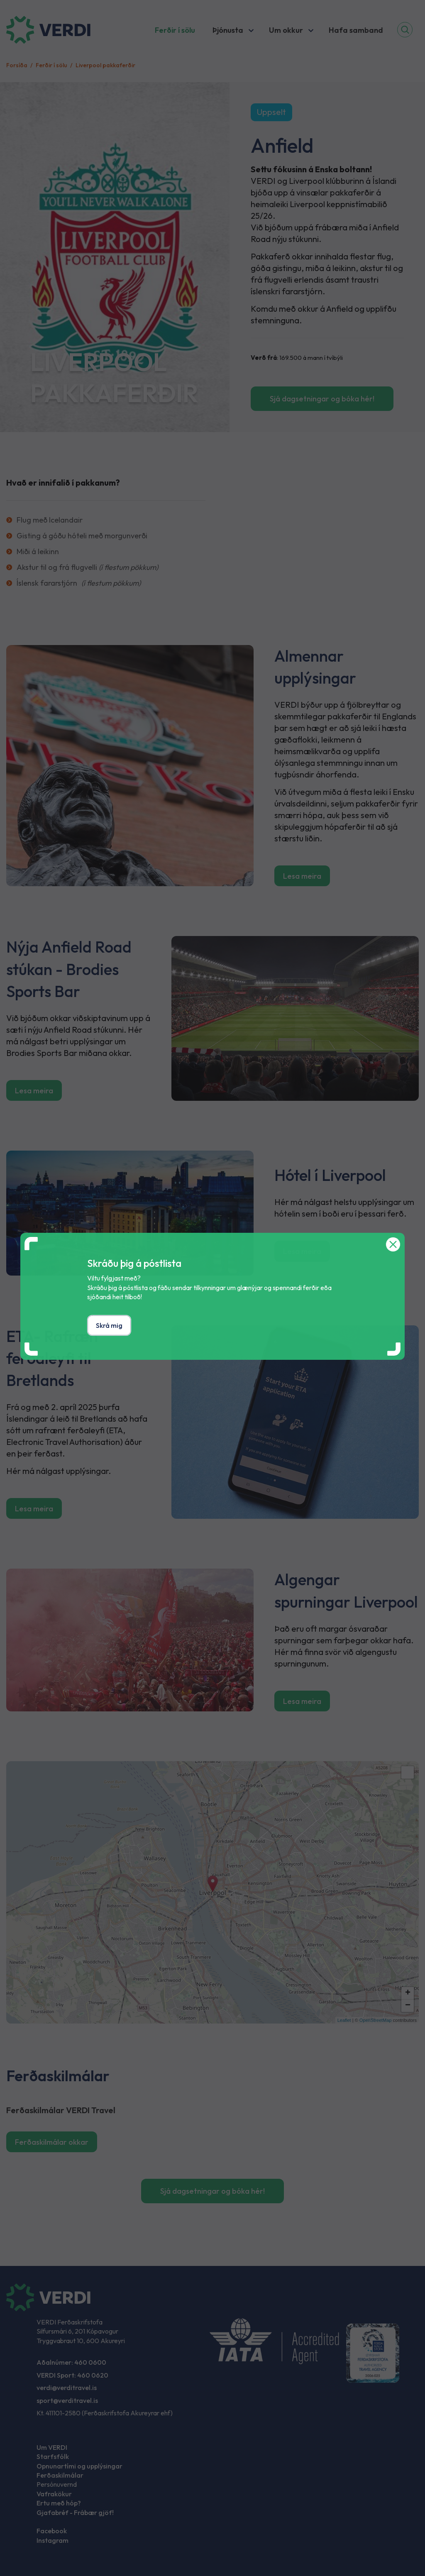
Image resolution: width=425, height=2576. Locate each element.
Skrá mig (109, 1325)
